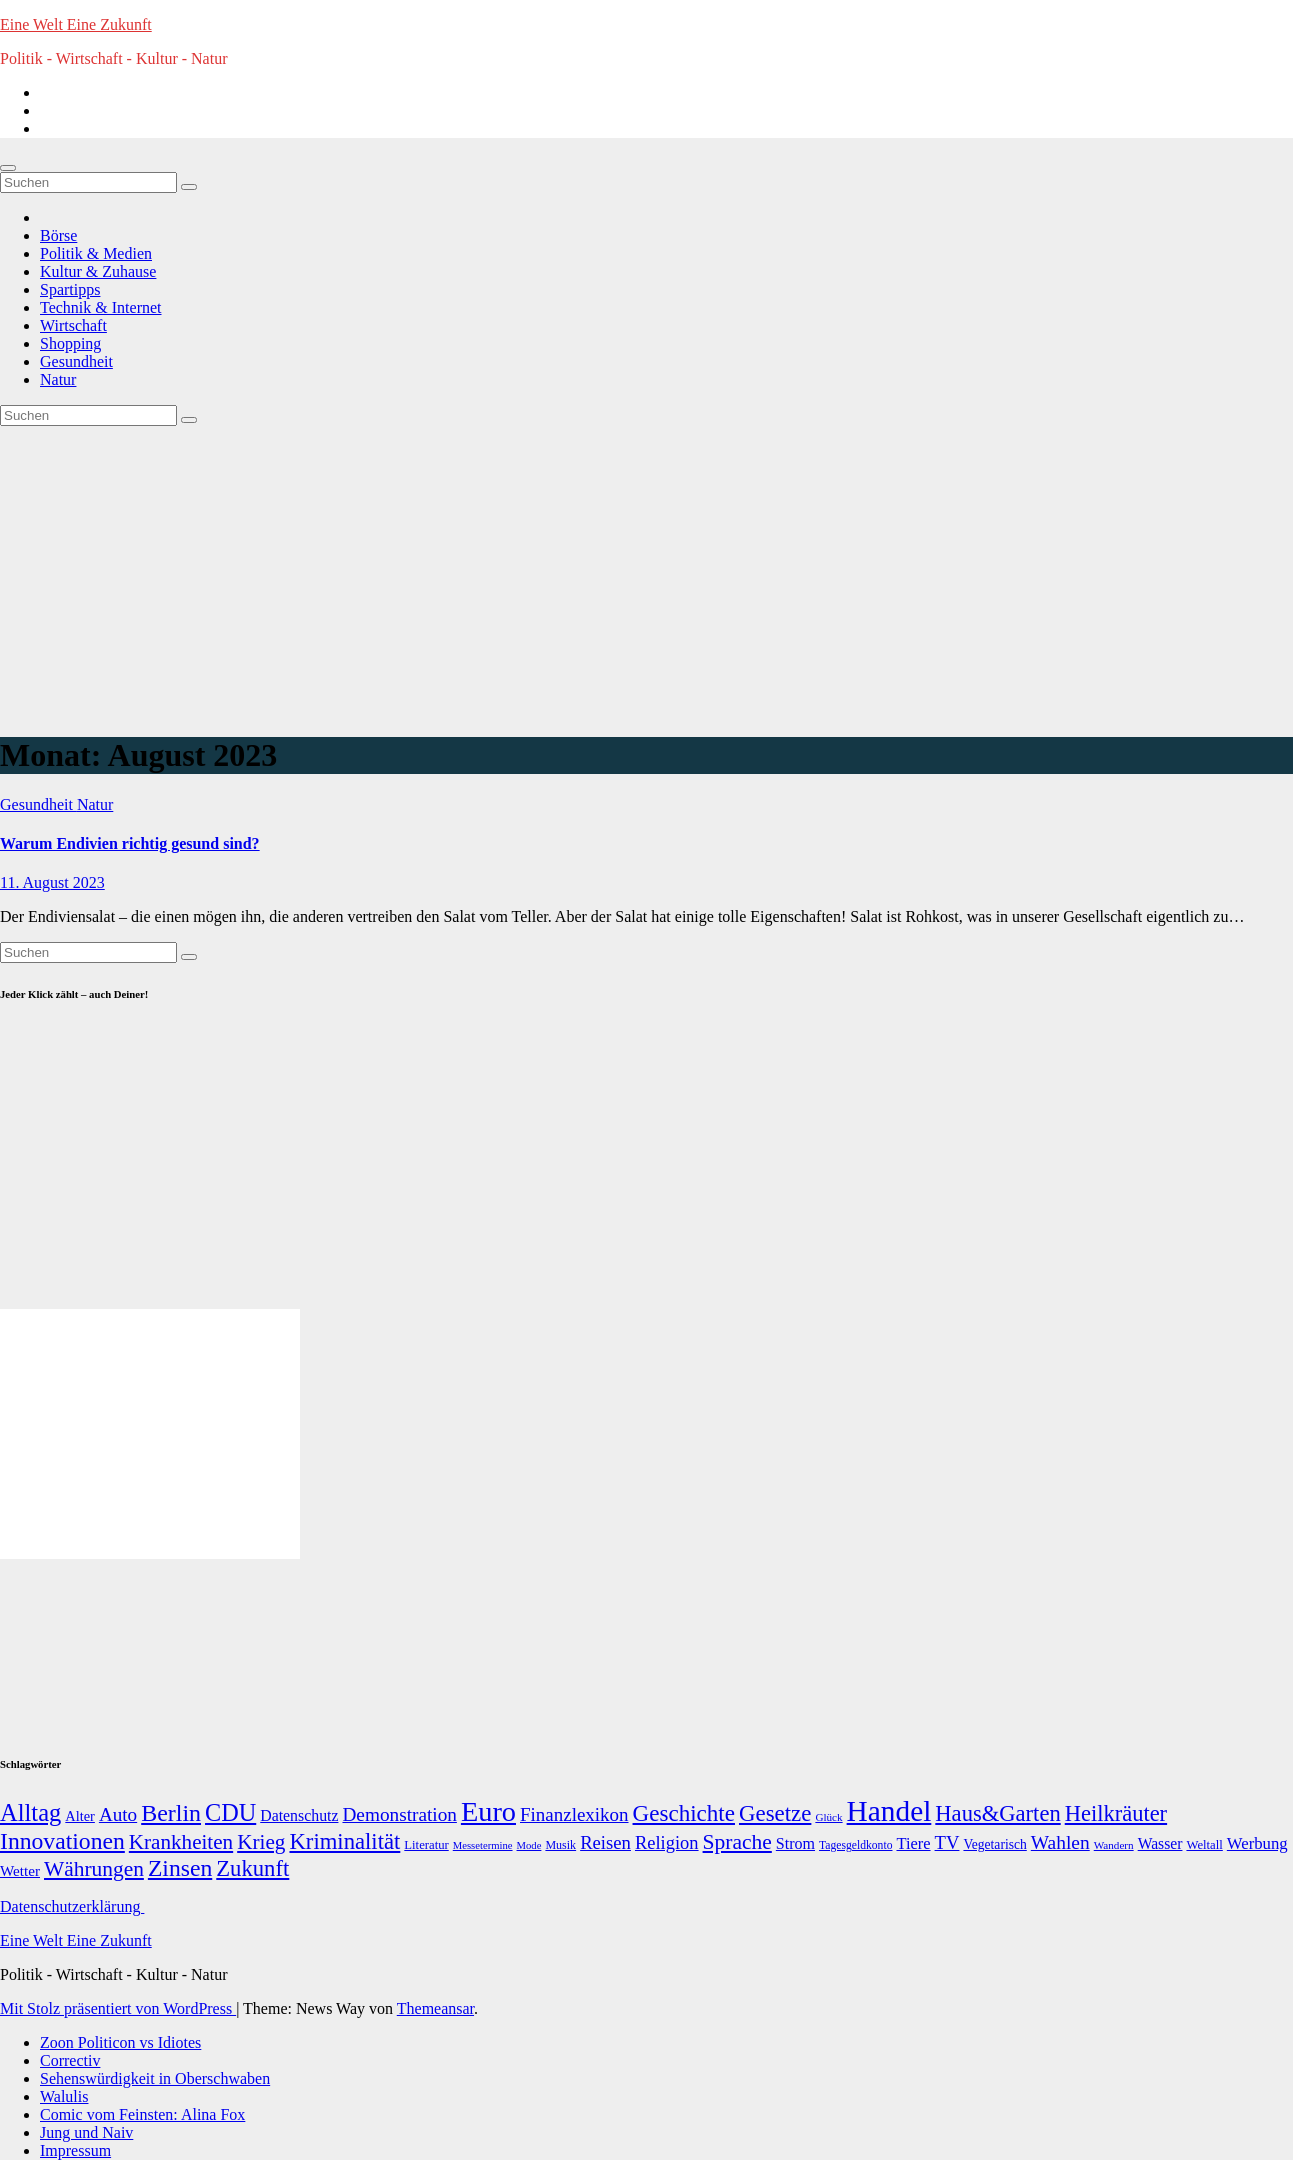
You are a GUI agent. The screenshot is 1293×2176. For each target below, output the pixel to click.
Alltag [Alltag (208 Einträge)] (30, 1812)
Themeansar (435, 2008)
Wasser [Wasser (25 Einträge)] (1160, 1843)
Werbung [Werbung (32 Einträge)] (1257, 1843)
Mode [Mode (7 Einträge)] (529, 1845)
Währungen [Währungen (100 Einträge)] (94, 1869)
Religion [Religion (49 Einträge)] (667, 1843)
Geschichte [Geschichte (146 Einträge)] (684, 1813)
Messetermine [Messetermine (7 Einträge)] (483, 1845)
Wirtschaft (73, 325)
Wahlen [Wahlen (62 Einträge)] (1060, 1842)
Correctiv (70, 2060)
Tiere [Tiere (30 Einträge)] (913, 1843)
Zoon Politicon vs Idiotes (120, 2042)
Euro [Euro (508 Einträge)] (488, 1811)
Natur (58, 379)
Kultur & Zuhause (98, 271)
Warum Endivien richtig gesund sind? (130, 843)
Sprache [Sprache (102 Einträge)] (737, 1842)
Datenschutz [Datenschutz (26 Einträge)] (299, 1815)
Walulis (64, 2096)
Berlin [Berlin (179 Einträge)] (171, 1813)
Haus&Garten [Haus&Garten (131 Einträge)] (997, 1813)
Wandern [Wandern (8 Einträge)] (1114, 1845)
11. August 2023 (52, 882)
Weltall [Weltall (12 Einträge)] (1204, 1845)
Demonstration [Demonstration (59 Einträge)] (399, 1814)
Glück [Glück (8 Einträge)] (828, 1817)
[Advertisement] (647, 576)
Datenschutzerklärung (72, 1906)
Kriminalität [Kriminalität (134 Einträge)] (344, 1841)
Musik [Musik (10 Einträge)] (560, 1845)
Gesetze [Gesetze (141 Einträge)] (775, 1813)
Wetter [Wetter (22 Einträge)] (20, 1870)
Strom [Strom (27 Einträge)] (795, 1843)
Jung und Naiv (86, 2132)
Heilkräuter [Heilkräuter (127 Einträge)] (1116, 1813)
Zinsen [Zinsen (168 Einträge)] (180, 1868)
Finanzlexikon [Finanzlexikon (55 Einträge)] (574, 1814)
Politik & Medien (96, 253)
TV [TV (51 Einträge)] (947, 1842)
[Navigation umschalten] (8, 168)
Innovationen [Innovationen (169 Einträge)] (62, 1841)
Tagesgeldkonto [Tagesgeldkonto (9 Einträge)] (855, 1845)
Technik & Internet (101, 307)
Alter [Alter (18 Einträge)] (80, 1816)
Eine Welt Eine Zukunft (76, 24)
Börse (58, 235)
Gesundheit (76, 361)
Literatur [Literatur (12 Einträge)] (426, 1845)
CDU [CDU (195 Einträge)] (230, 1812)
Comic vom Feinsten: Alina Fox (142, 2114)
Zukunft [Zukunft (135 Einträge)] (252, 1868)
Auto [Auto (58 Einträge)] (118, 1814)
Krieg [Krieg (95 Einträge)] (261, 1842)
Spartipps (70, 289)
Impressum (75, 2150)
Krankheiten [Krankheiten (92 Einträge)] (181, 1842)
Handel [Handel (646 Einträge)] (889, 1811)
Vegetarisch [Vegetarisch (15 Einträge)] (994, 1844)
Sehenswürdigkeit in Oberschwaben (155, 2078)
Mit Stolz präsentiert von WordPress (118, 2008)
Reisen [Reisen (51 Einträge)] (605, 1842)
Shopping (70, 343)
